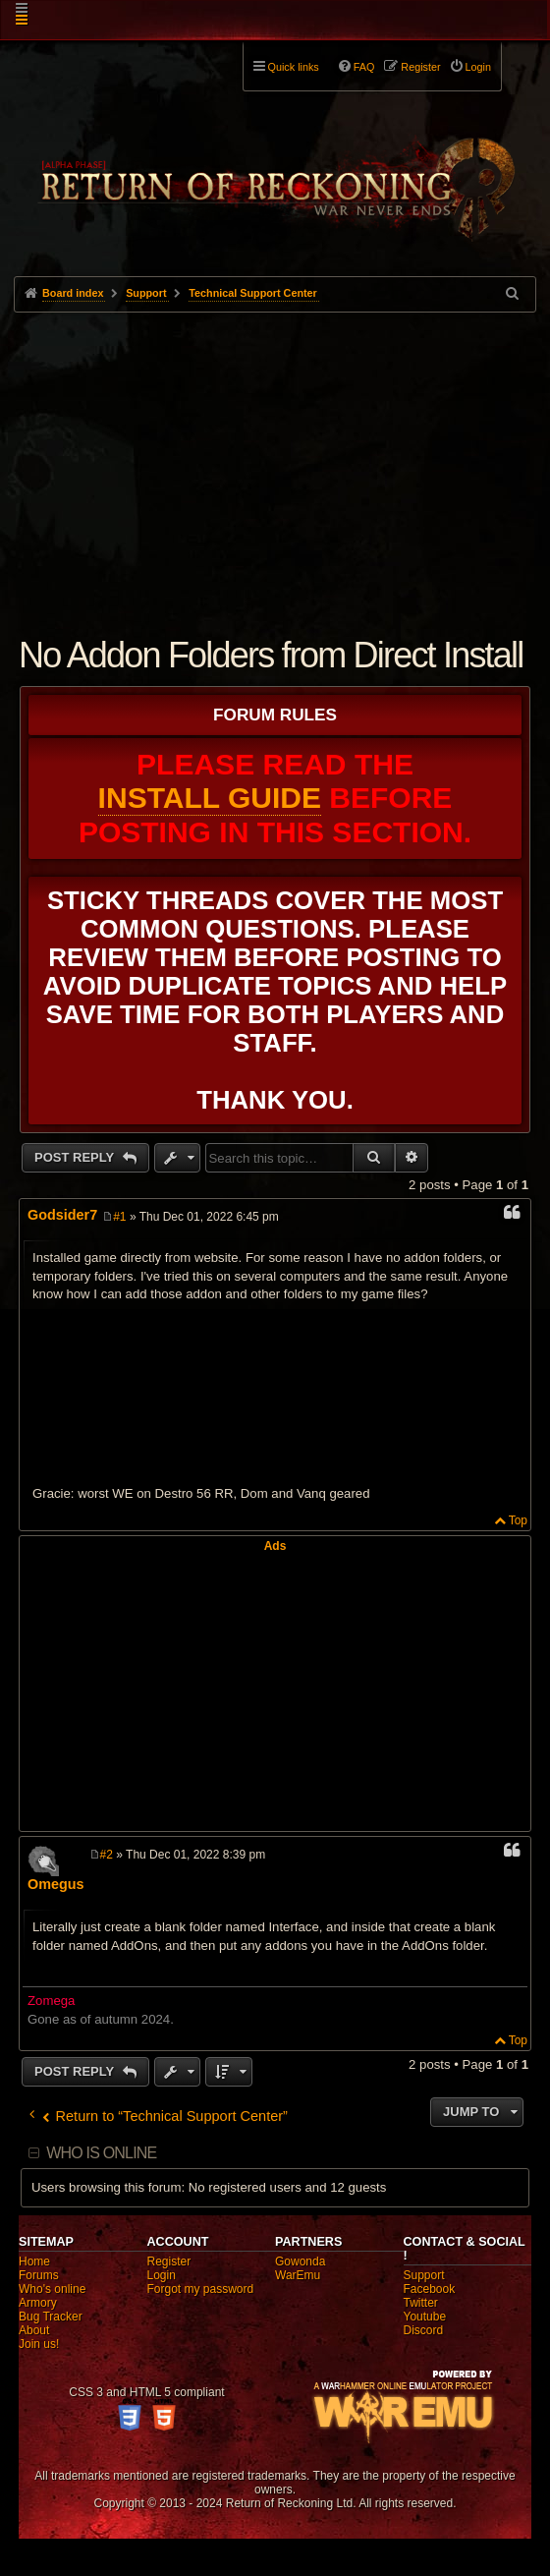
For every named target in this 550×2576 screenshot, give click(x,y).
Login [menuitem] (478, 67)
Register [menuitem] (420, 67)
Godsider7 (62, 1215)
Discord (424, 2330)
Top (518, 1520)
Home (34, 2261)
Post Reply (76, 1157)
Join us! (39, 2344)
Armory (38, 2303)
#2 (106, 1854)
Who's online (52, 2289)
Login (161, 2275)
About (34, 2330)
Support (424, 2275)
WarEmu (297, 2275)
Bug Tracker (50, 2316)
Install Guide (209, 797)
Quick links (293, 67)
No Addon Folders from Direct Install (270, 655)
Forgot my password (200, 2289)
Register (169, 2261)
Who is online (101, 2153)
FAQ (364, 67)
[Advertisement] (275, 460)
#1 (119, 1217)
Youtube (425, 2316)
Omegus (56, 1884)
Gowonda (300, 2261)
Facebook (430, 2289)
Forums (39, 2275)
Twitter (421, 2303)
